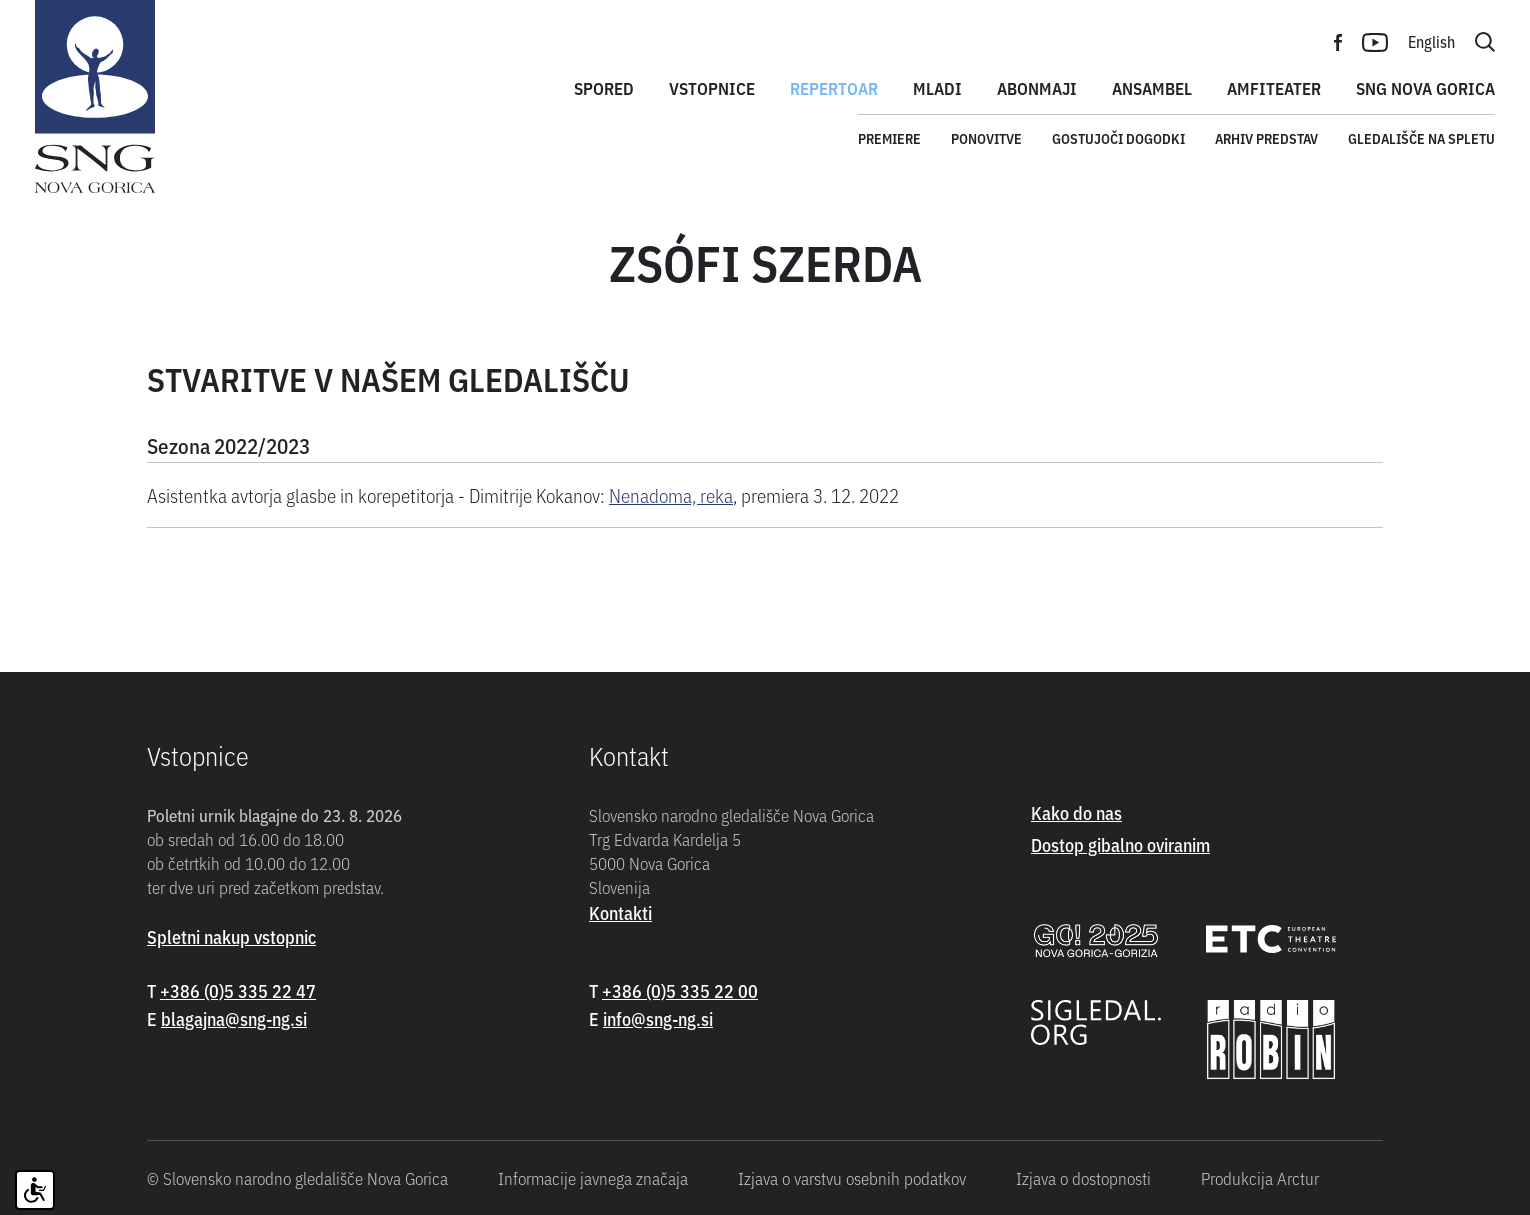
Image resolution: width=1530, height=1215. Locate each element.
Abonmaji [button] (1037, 88)
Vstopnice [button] (712, 88)
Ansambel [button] (1152, 88)
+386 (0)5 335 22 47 (238, 990)
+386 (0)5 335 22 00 (680, 990)
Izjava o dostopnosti (1083, 1178)
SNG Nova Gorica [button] (1425, 88)
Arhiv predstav (1266, 138)
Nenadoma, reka (671, 494)
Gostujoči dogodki (1118, 138)
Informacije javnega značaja (593, 1178)
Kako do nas (1076, 812)
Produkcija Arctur (1260, 1178)
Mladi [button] (937, 88)
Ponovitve (986, 138)
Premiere (889, 138)
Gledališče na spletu (1421, 138)
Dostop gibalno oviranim (1120, 844)
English (1431, 41)
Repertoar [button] (834, 88)
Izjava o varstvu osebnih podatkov (852, 1178)
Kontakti (620, 912)
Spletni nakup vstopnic (231, 936)
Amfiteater (1274, 88)
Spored (604, 88)
